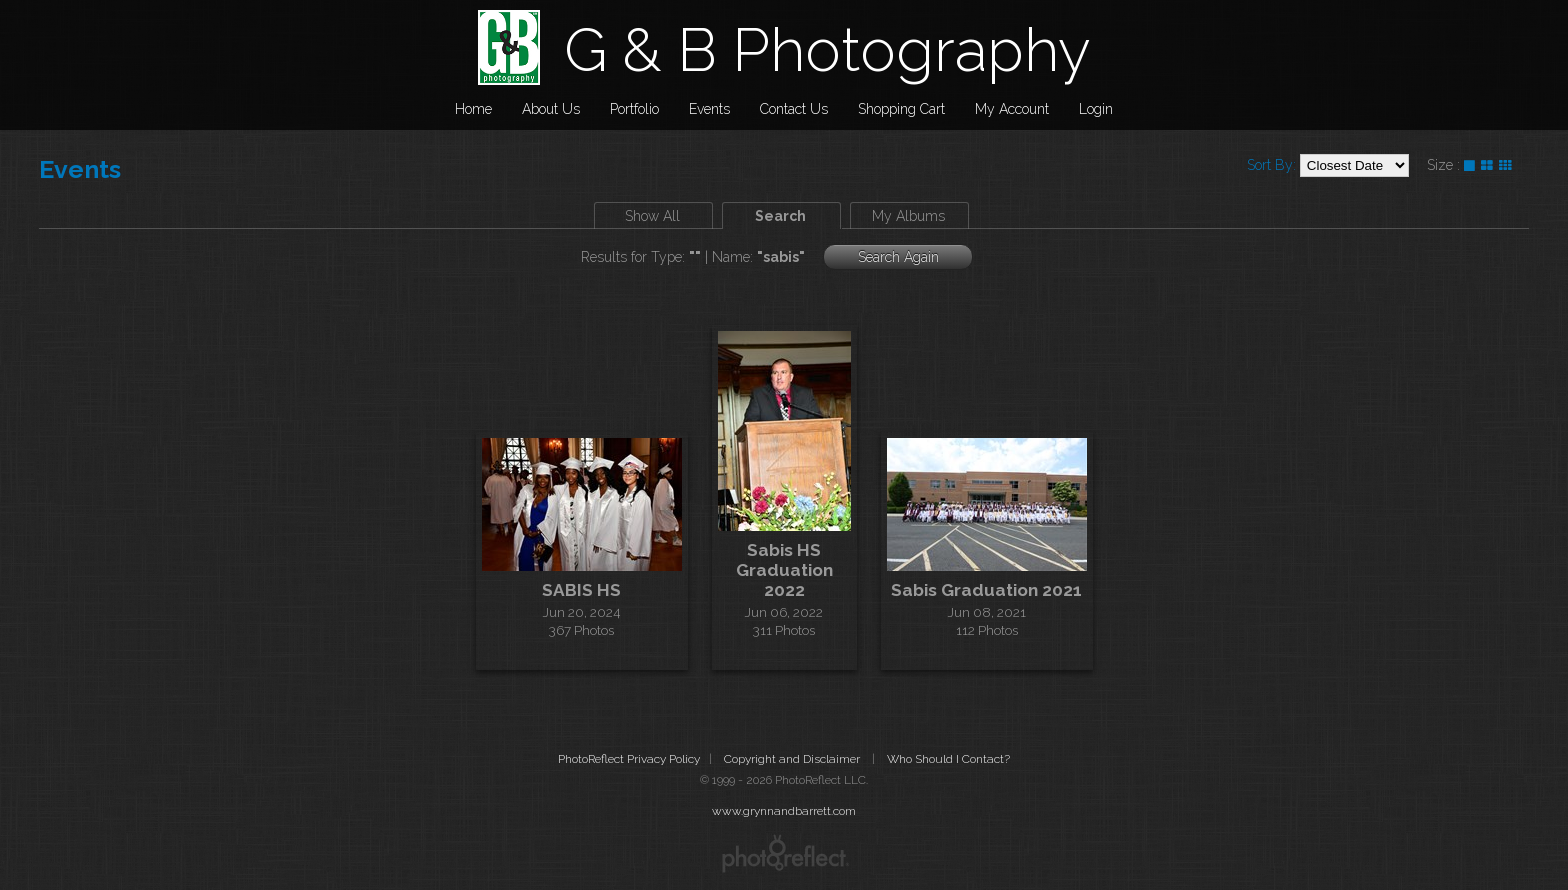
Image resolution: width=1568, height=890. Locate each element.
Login (1096, 109)
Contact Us (794, 109)
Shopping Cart (901, 109)
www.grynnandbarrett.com (784, 811)
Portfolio (634, 109)
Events (709, 109)
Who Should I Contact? (948, 759)
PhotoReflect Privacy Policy (629, 759)
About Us (551, 109)
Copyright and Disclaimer (793, 759)
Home (473, 109)
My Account (1012, 109)
